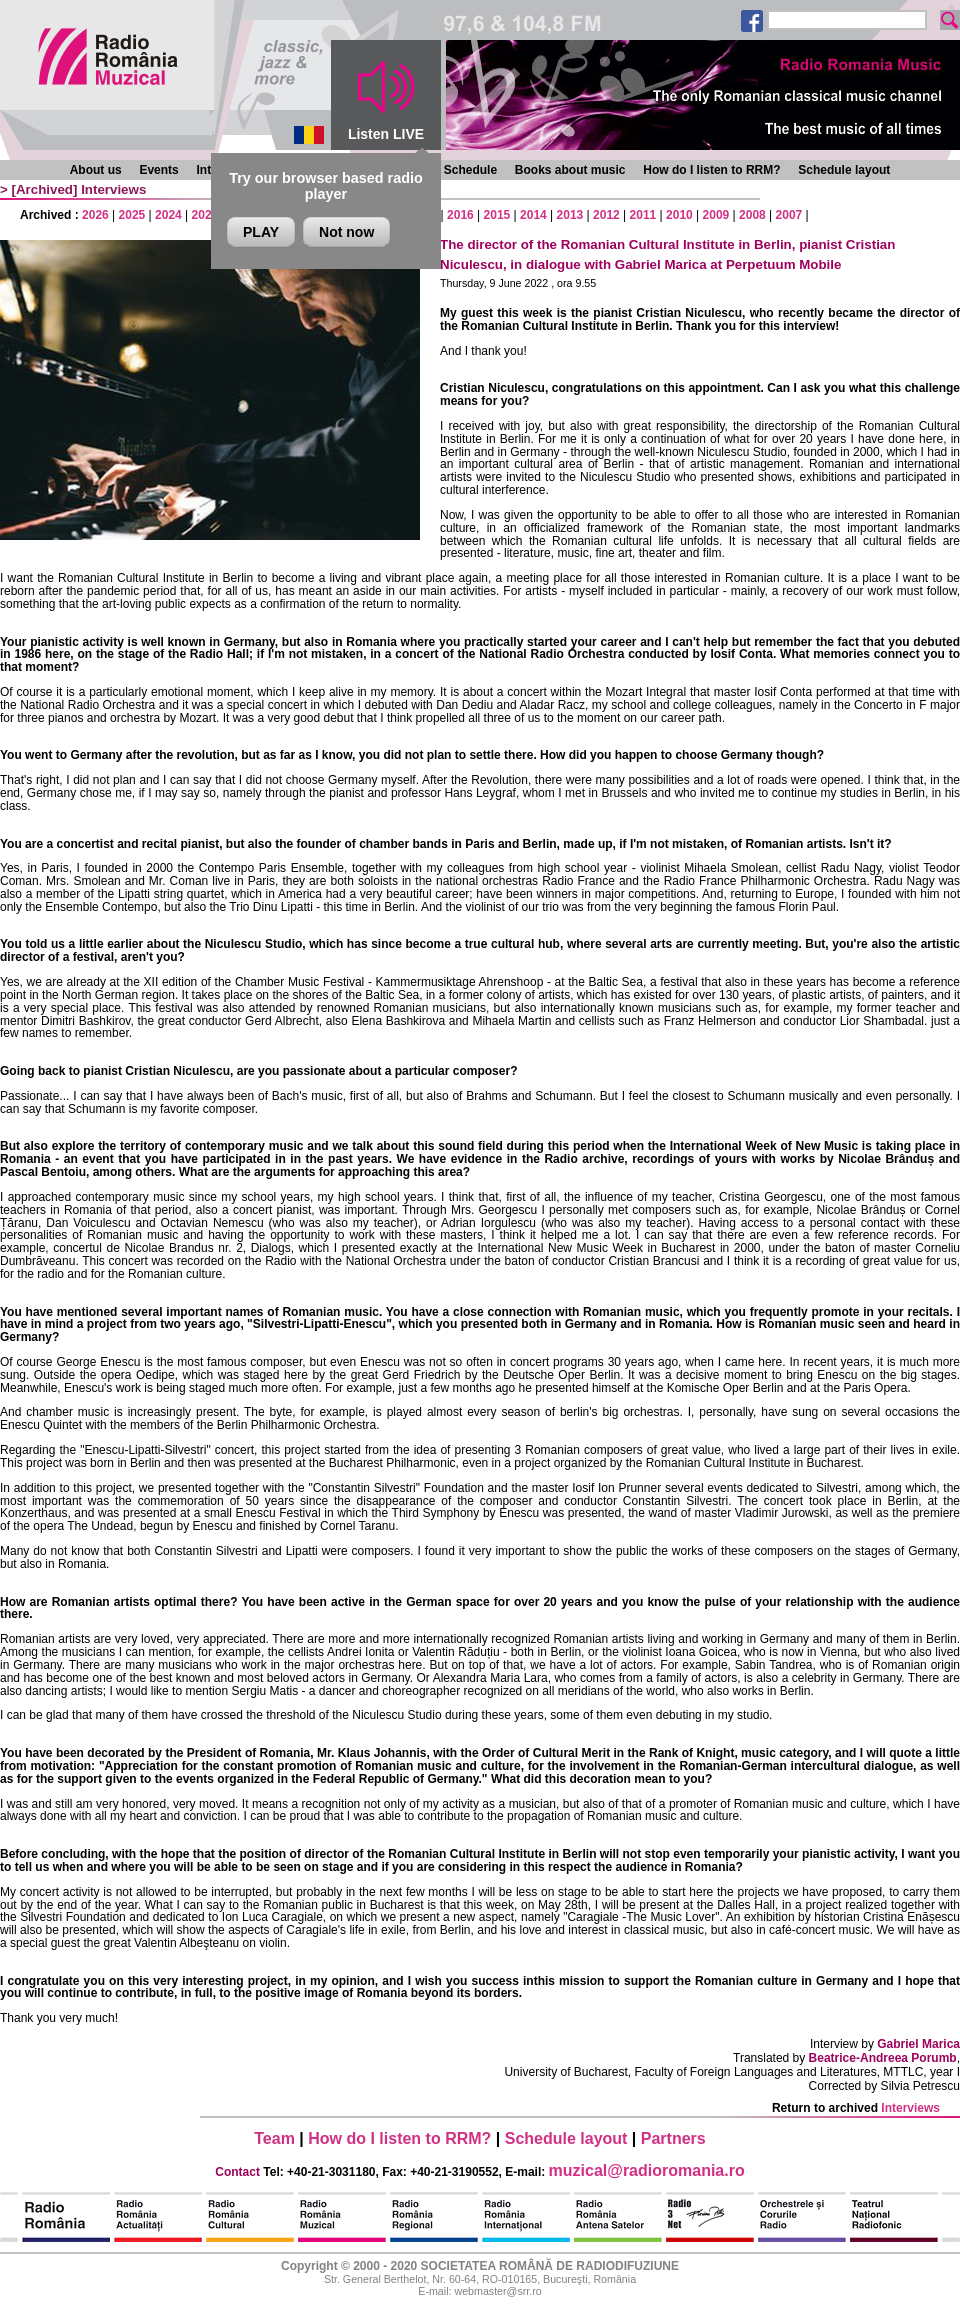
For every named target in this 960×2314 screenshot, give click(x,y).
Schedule (470, 170)
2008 (752, 215)
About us (96, 170)
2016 (460, 215)
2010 (679, 215)
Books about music (570, 170)
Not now (346, 232)
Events (158, 170)
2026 (95, 215)
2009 (716, 215)
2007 (789, 215)
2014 (533, 215)
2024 (168, 215)
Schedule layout (844, 170)
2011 (643, 215)
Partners (673, 2138)
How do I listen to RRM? (711, 170)
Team (274, 2138)
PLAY (261, 232)
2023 (205, 215)
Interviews (113, 189)
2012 (606, 215)
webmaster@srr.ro (497, 2291)
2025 (132, 215)
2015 (497, 215)
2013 (570, 215)
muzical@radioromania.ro (647, 2170)
